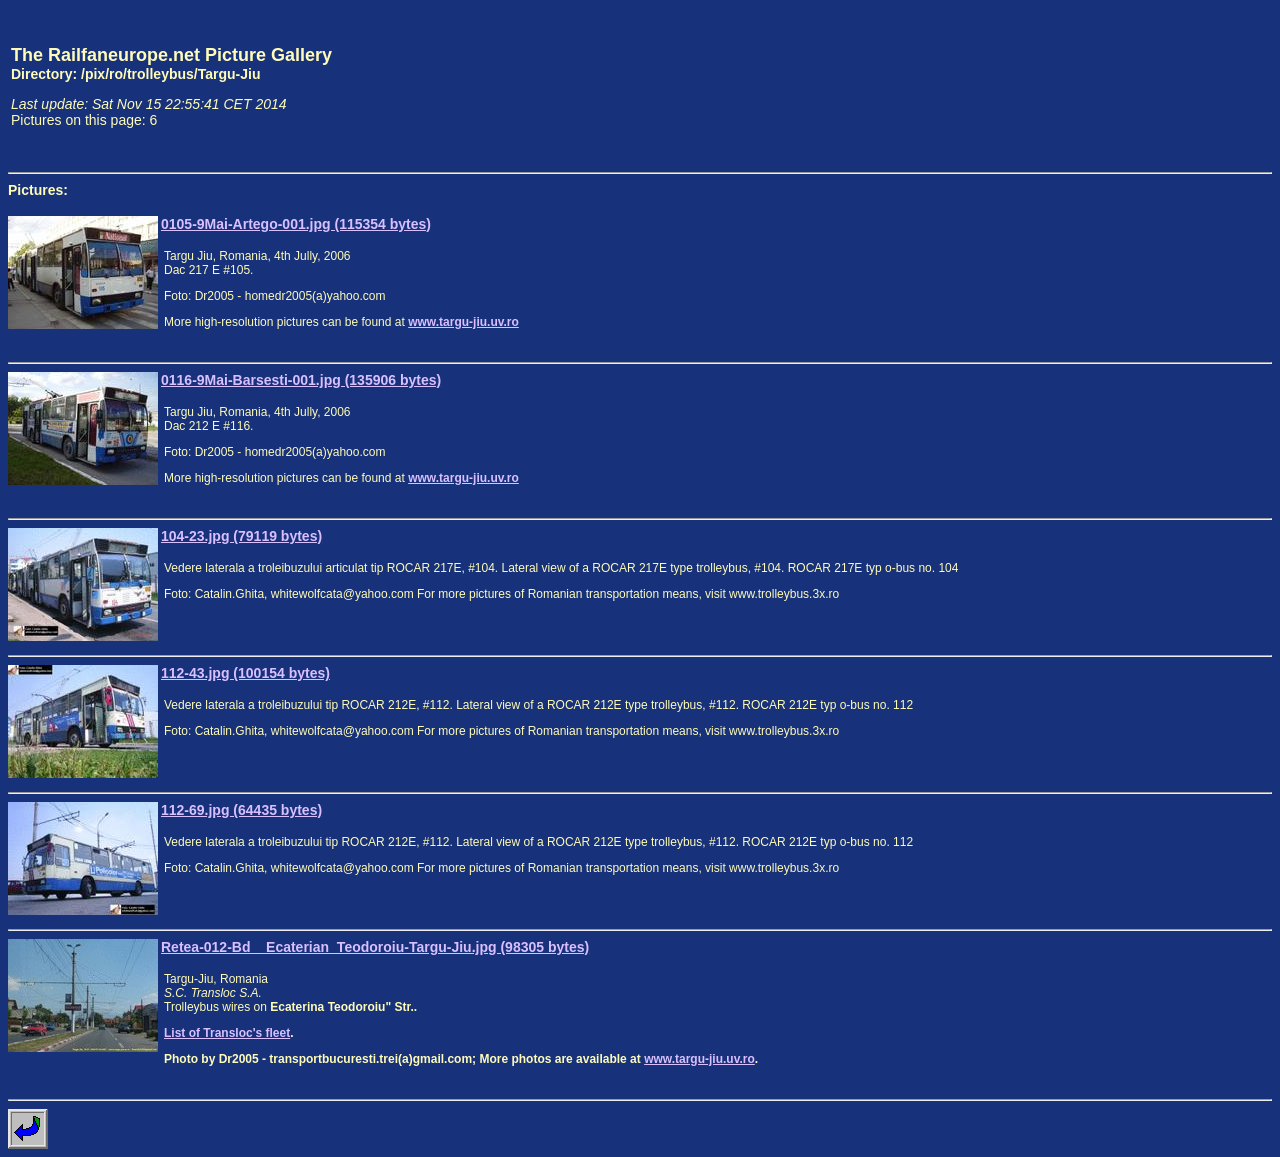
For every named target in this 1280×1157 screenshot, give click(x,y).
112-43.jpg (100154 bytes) (245, 673)
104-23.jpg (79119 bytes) (241, 536)
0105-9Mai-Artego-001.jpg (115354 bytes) (296, 224)
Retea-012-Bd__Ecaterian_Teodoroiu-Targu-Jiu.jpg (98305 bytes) (375, 947)
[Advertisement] (1179, 86)
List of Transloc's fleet (227, 1033)
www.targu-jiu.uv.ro (463, 322)
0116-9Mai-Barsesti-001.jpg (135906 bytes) (301, 380)
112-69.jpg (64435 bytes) (241, 810)
